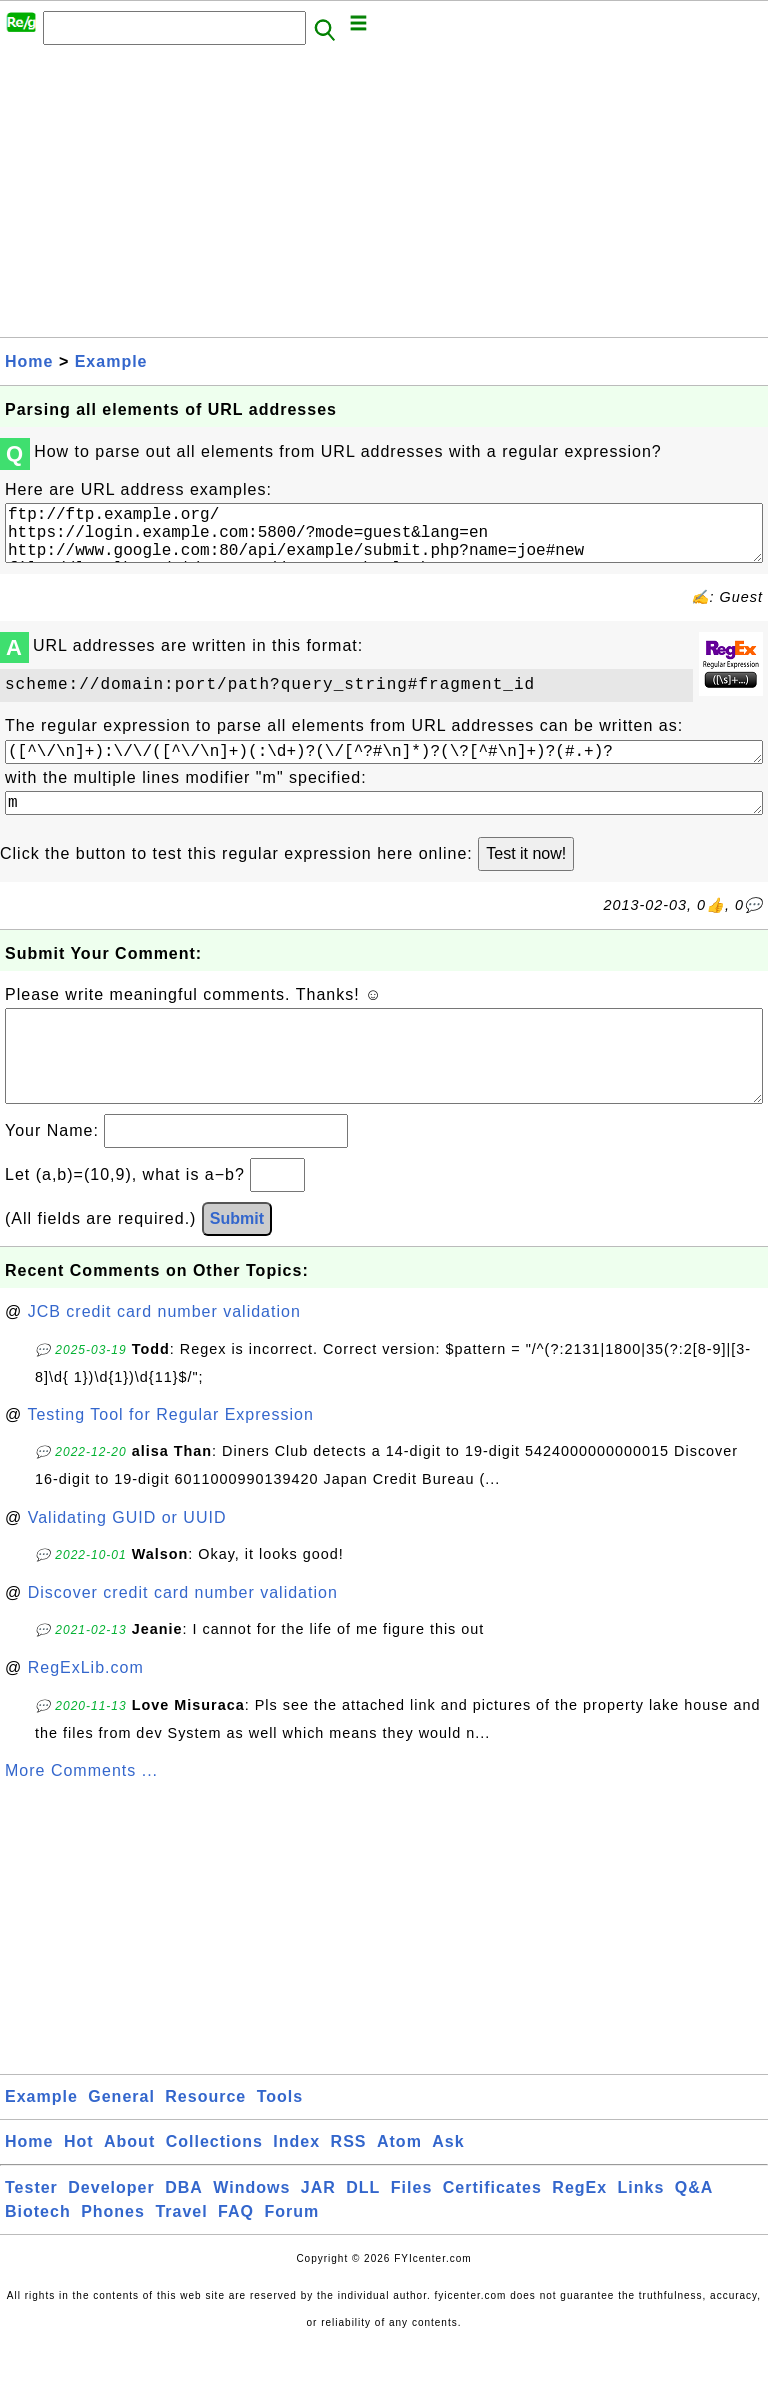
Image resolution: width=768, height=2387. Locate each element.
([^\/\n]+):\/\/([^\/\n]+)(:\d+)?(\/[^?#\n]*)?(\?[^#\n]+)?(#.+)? (384, 766)
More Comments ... (81, 1810)
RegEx (579, 2227)
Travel (181, 2251)
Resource (205, 2136)
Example (111, 361)
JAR (318, 2227)
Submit (237, 1258)
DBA (184, 2227)
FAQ (236, 2251)
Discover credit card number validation (183, 1632)
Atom (399, 2181)
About (129, 2181)
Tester (31, 2227)
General (121, 2136)
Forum (291, 2251)
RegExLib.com (86, 1707)
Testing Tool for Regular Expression (170, 1454)
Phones (113, 2251)
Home (29, 361)
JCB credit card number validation (164, 1351)
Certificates (492, 2227)
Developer (111, 2227)
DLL (363, 2227)
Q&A (694, 2227)
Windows (251, 2227)
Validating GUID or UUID (127, 1557)
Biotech (38, 2251)
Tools (280, 2136)
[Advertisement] (384, 197)
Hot (79, 2181)
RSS (349, 2181)
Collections (214, 2181)
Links (641, 2227)
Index (296, 2181)
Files (411, 2227)
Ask (448, 2181)
